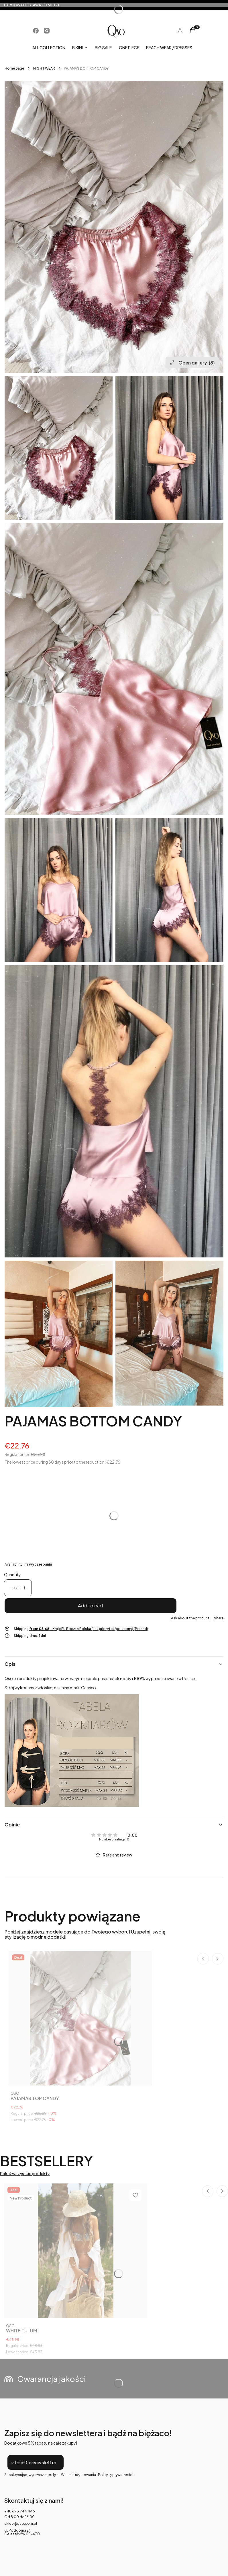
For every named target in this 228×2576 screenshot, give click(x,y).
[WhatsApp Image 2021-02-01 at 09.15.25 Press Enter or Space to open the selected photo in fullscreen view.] (169, 890)
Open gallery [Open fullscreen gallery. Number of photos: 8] (192, 363)
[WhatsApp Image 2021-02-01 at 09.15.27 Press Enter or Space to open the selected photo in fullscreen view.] (114, 1111)
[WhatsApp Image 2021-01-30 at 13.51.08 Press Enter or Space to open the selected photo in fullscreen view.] (114, 669)
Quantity (12, 1574)
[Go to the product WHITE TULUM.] (75, 2250)
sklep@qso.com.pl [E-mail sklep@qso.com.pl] (20, 2523)
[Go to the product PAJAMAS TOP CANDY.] (80, 2018)
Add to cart (90, 1606)
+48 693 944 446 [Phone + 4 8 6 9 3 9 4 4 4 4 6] (19, 2511)
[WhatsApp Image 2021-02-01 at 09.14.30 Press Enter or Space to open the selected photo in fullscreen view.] (59, 890)
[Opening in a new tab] (35, 30)
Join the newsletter (35, 2462)
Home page (14, 68)
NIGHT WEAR (44, 68)
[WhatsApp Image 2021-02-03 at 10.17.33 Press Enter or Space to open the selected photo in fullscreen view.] (59, 1334)
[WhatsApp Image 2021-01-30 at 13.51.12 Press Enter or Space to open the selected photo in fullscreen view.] (114, 227)
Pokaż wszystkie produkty (25, 2173)
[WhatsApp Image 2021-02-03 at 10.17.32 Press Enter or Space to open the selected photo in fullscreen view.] (169, 1333)
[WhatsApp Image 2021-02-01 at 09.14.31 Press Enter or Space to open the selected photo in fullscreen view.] (169, 448)
